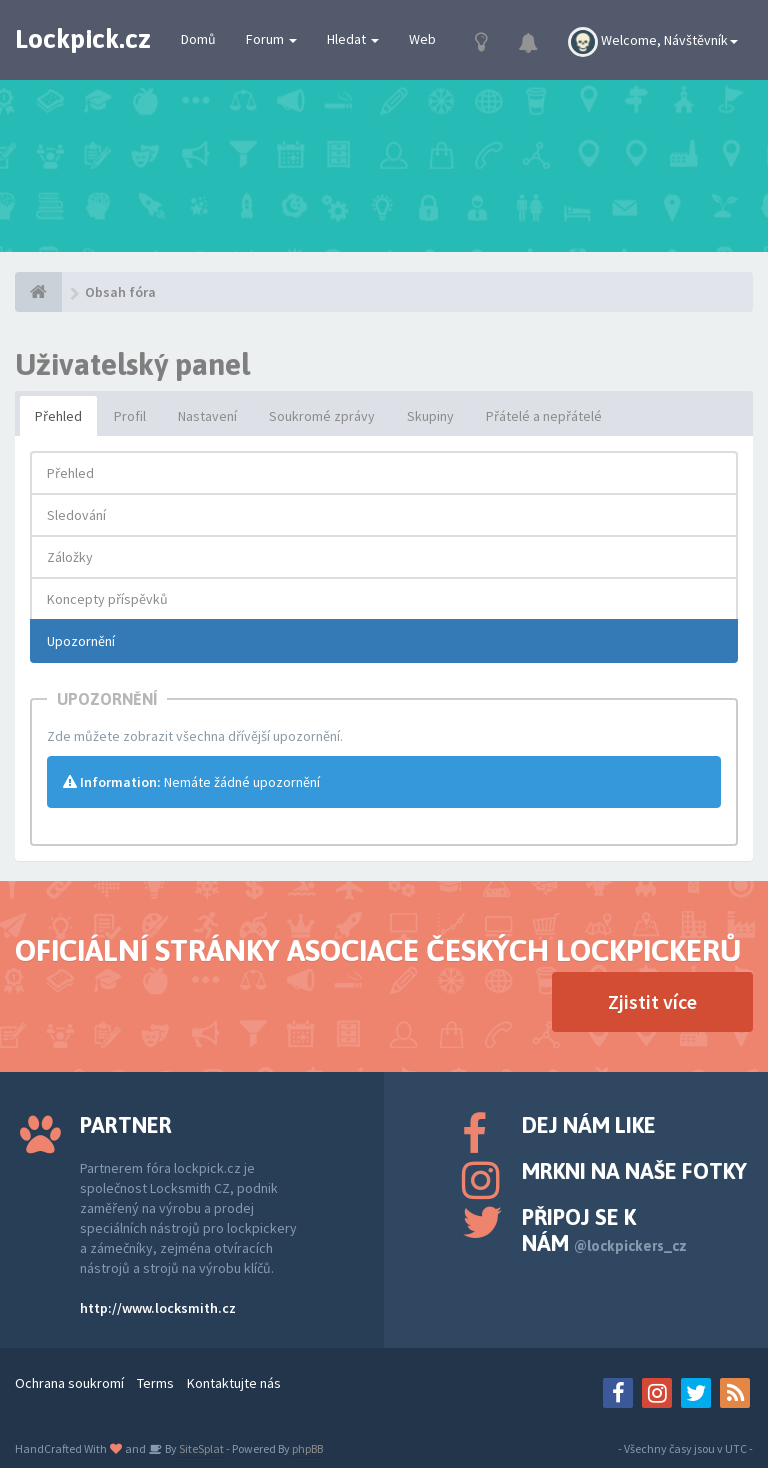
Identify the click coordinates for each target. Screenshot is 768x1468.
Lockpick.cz (83, 39)
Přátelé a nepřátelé (544, 416)
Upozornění (81, 641)
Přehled (58, 416)
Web (422, 39)
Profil (130, 416)
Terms (155, 1383)
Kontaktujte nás (234, 1383)
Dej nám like (589, 1125)
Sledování (76, 515)
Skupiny (430, 416)
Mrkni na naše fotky (634, 1171)
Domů (198, 39)
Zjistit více (652, 1001)
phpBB (307, 1448)
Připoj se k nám (604, 1230)
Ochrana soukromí (69, 1383)
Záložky (70, 557)
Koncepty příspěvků (107, 599)
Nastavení (207, 416)
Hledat (353, 39)
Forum (271, 39)
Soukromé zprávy (322, 416)
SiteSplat (200, 1448)
